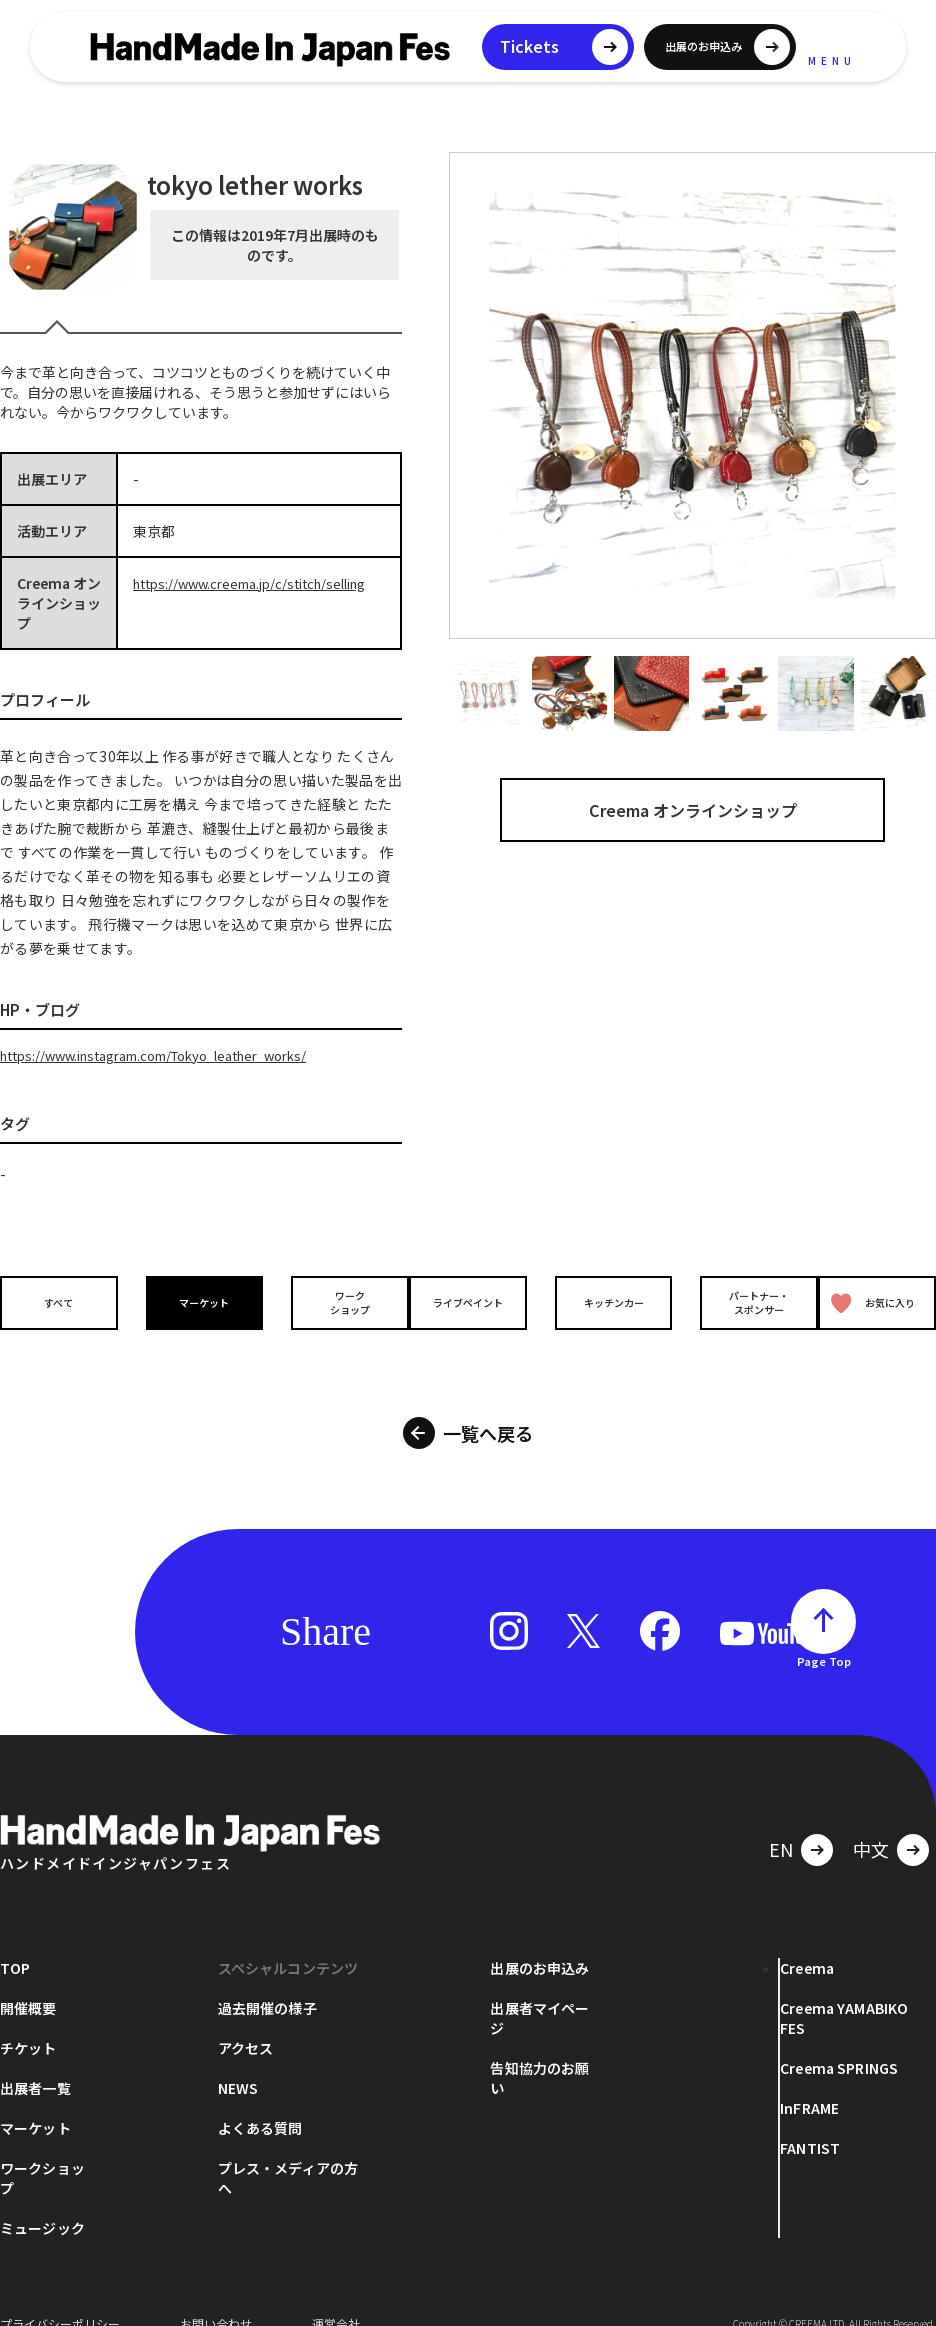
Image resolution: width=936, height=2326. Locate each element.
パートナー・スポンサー (740, 1301)
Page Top (824, 1633)
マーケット (196, 1301)
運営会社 (336, 2295)
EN (781, 1821)
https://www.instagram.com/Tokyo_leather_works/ (173, 1055)
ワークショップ (332, 1301)
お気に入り (873, 1301)
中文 (871, 1821)
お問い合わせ (216, 2295)
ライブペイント (468, 1301)
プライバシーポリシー (60, 2295)
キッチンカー (604, 1301)
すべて (60, 1301)
